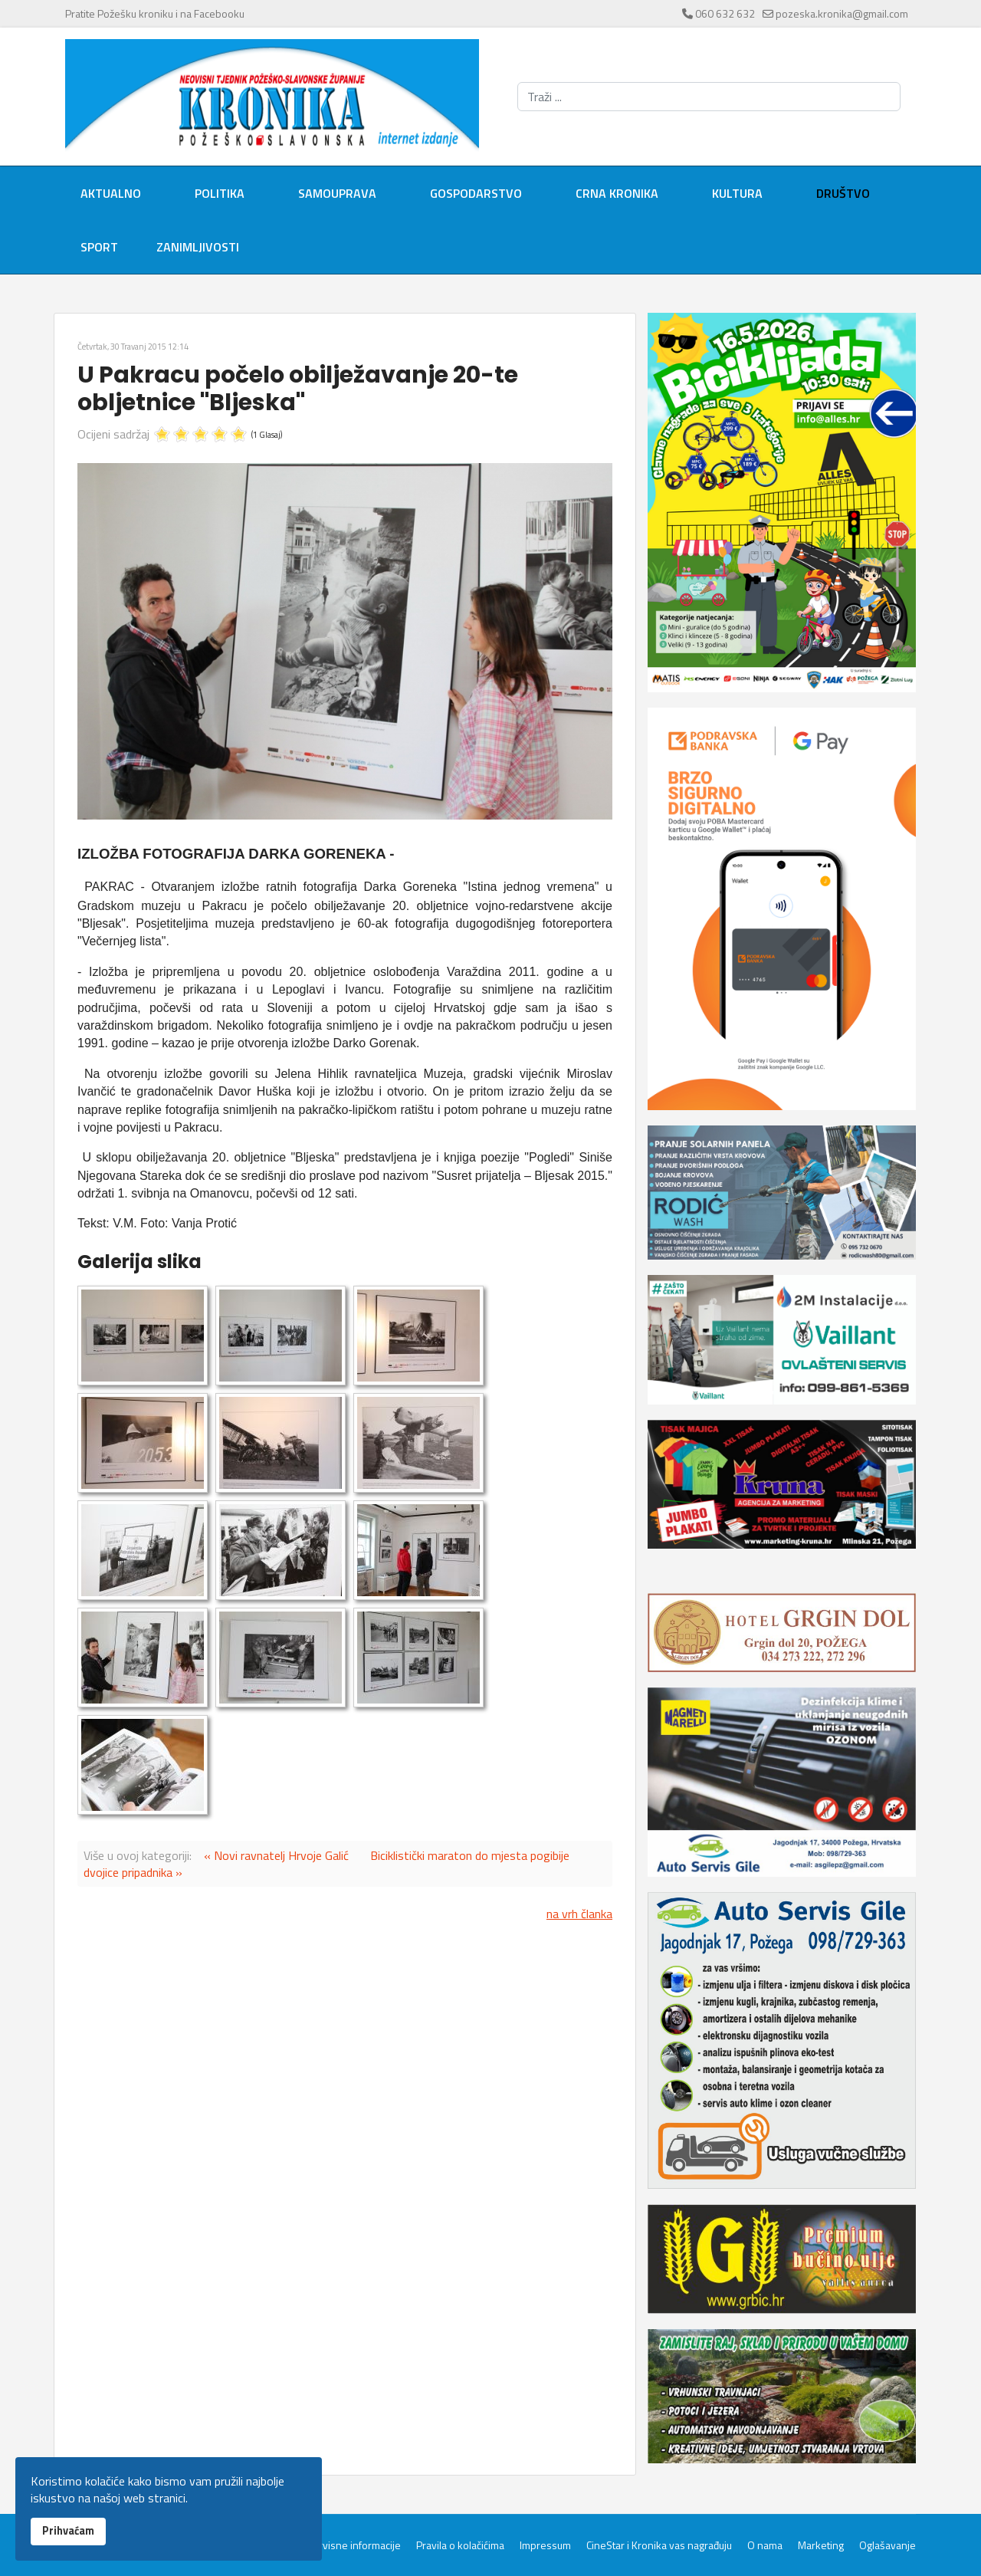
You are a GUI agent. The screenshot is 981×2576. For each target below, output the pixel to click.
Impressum (545, 2545)
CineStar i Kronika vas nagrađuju (659, 2545)
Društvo (843, 193)
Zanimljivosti (197, 247)
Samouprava (337, 193)
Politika (219, 193)
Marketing (821, 2545)
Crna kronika (617, 193)
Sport (99, 247)
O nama (765, 2545)
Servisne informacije (354, 2545)
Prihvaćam (68, 2530)
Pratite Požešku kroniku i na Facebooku (154, 13)
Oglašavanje (887, 2545)
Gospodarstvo (476, 193)
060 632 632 (725, 13)
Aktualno (110, 193)
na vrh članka (579, 1913)
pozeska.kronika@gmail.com (842, 13)
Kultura (737, 193)
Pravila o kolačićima (460, 2545)
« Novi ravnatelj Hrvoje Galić (276, 1855)
